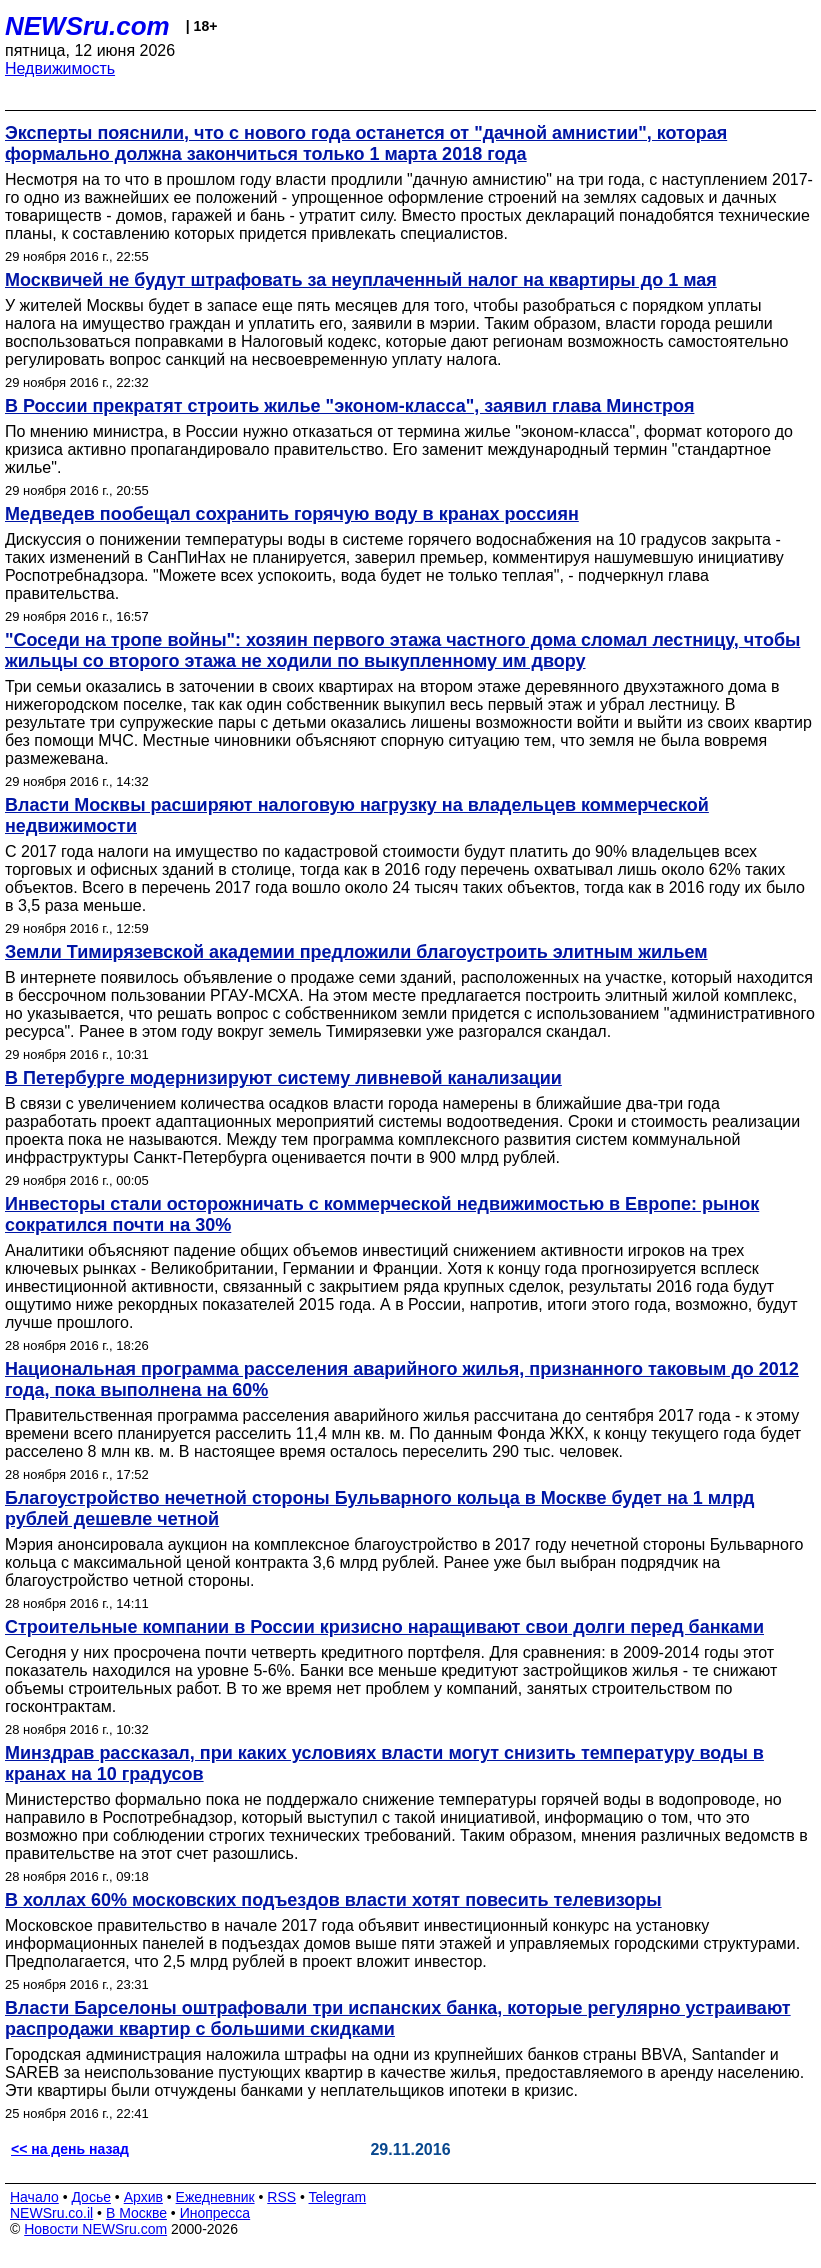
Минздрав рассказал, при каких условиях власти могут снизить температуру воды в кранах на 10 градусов (384, 1763)
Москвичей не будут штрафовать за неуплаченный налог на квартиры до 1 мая (361, 280)
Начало (34, 2197)
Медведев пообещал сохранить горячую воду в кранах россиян (292, 514)
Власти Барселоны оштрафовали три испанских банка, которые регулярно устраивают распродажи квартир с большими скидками (398, 2018)
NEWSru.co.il (51, 2213)
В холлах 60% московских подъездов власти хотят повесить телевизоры (333, 1900)
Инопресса (215, 2213)
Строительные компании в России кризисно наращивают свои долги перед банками (384, 1627)
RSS (281, 2197)
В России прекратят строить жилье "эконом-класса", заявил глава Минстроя (349, 406)
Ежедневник (215, 2197)
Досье (91, 2197)
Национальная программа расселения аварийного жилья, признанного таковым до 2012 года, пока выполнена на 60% (402, 1379)
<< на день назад (70, 2149)
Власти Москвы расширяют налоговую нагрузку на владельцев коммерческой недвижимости (357, 815)
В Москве (136, 2213)
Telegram (338, 2197)
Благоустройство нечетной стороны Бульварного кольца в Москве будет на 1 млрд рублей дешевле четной (380, 1508)
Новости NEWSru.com (95, 2229)
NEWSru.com (87, 26)
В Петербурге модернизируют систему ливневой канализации (283, 1078)
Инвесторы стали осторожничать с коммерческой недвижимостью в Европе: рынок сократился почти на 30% (382, 1214)
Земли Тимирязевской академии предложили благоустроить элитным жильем (356, 952)
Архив (143, 2197)
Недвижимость (60, 68)
